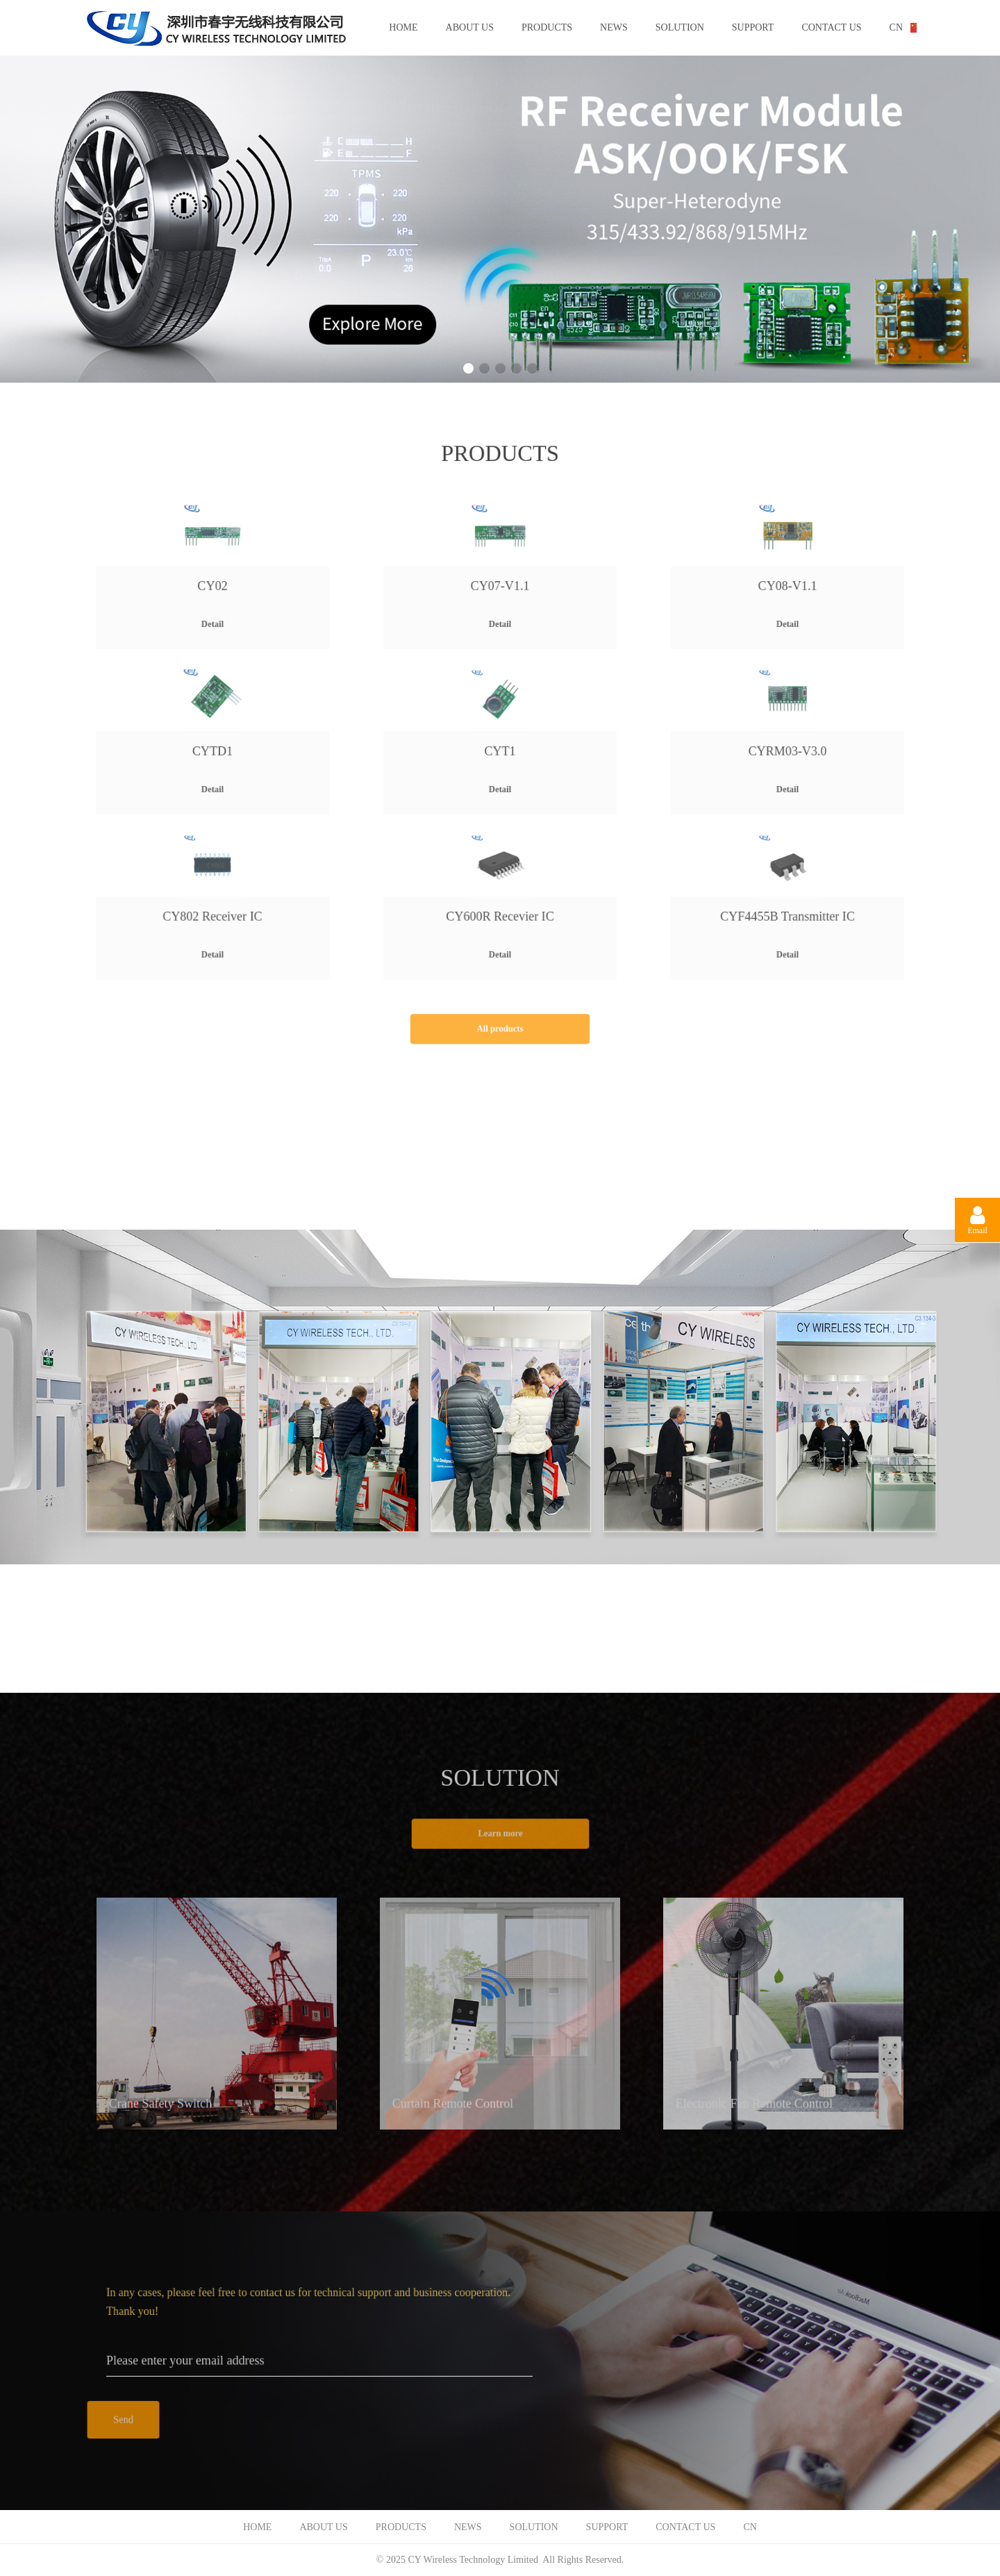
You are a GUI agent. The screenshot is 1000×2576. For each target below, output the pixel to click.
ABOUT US (470, 27)
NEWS (614, 27)
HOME (403, 27)
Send (123, 2420)
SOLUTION (680, 27)
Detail (213, 612)
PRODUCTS (547, 27)
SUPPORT (753, 27)
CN (896, 27)
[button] (468, 368)
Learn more (500, 1833)
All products (500, 1029)
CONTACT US (831, 27)
